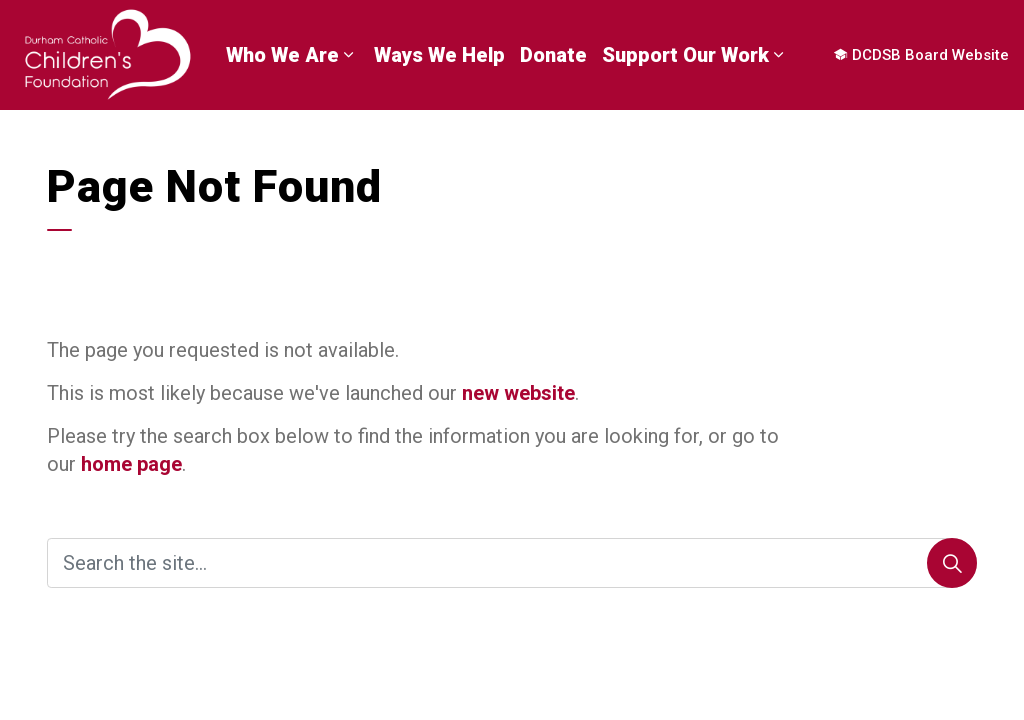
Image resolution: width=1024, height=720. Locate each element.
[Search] (952, 563)
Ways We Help (439, 55)
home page (131, 464)
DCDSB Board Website (921, 55)
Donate (553, 55)
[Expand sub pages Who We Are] (349, 55)
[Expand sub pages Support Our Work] (779, 55)
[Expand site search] (11, 135)
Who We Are (282, 55)
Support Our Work (685, 55)
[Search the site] (512, 563)
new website (518, 393)
